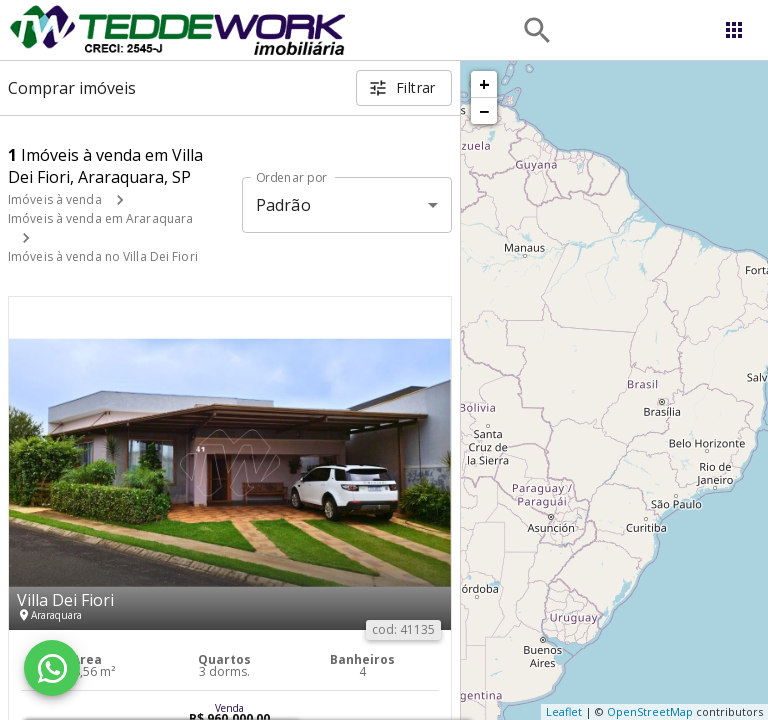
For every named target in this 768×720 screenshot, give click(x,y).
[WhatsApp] (52, 668)
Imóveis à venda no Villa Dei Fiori (103, 256)
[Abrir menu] (734, 30)
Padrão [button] (283, 205)
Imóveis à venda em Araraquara (100, 218)
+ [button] (484, 84)
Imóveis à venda (55, 199)
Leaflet (564, 711)
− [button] (484, 111)
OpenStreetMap (650, 711)
